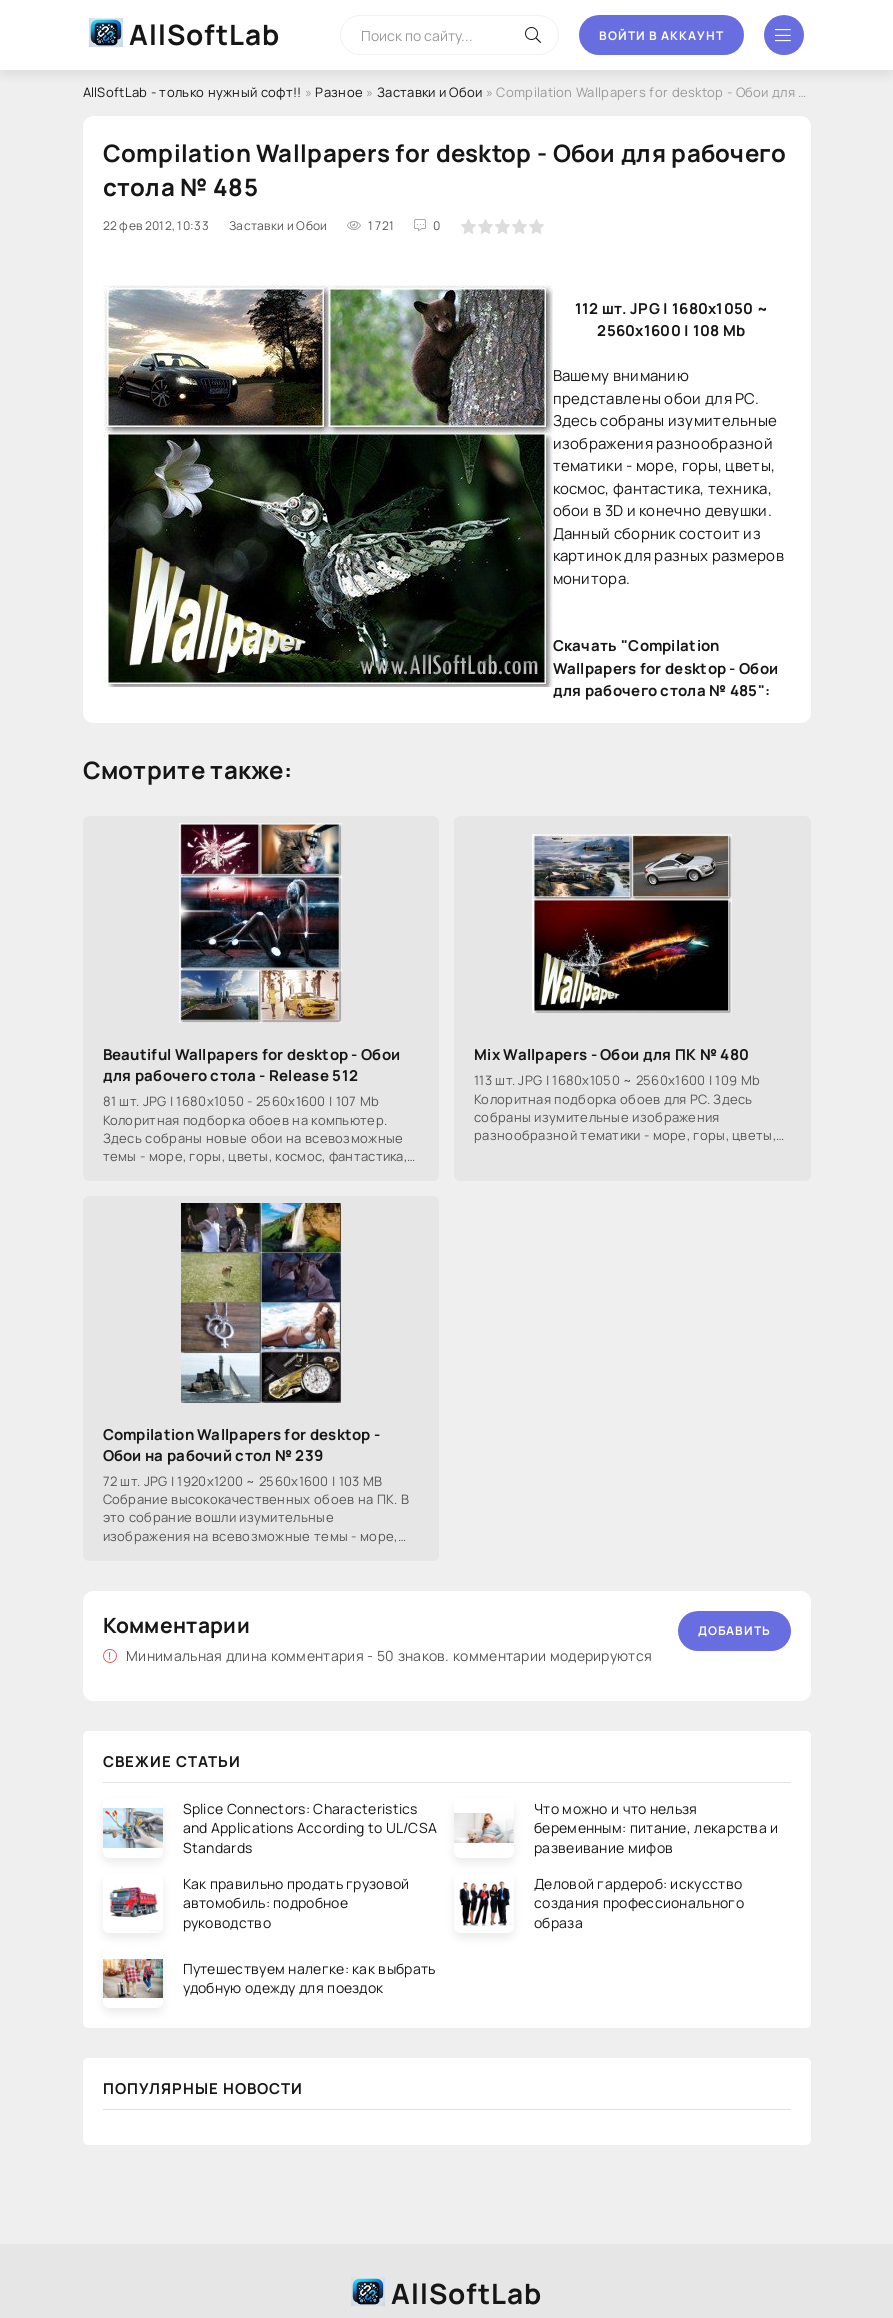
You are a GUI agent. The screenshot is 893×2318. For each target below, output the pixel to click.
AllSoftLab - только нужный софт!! (192, 92)
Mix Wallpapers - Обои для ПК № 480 (611, 1054)
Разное (339, 92)
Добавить (734, 1630)
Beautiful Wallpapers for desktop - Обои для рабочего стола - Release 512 (252, 1065)
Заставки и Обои (430, 92)
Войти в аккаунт (661, 35)
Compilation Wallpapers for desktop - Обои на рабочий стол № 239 (242, 1445)
